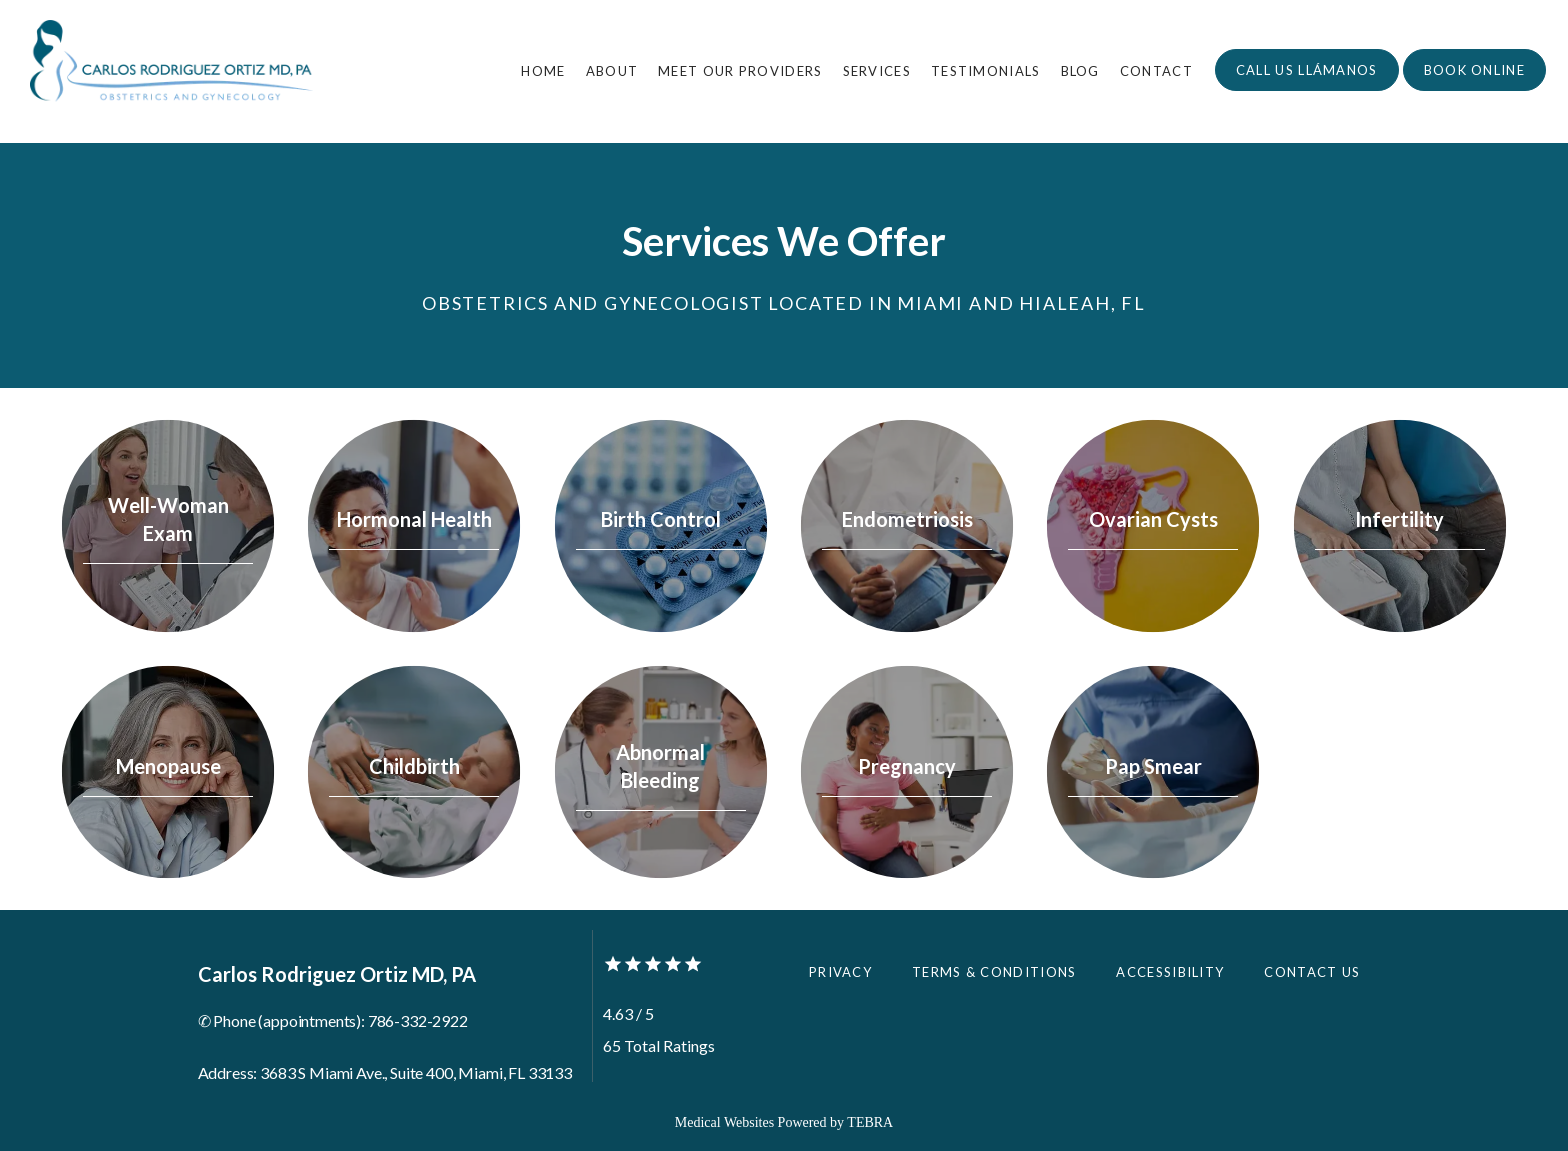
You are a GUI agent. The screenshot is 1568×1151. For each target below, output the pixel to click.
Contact (1156, 71)
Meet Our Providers (740, 71)
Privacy (840, 972)
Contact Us (1312, 972)
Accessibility (1170, 972)
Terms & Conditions (994, 972)
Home (543, 71)
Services (877, 71)
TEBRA (870, 1122)
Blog (1080, 71)
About (612, 71)
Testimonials (986, 71)
